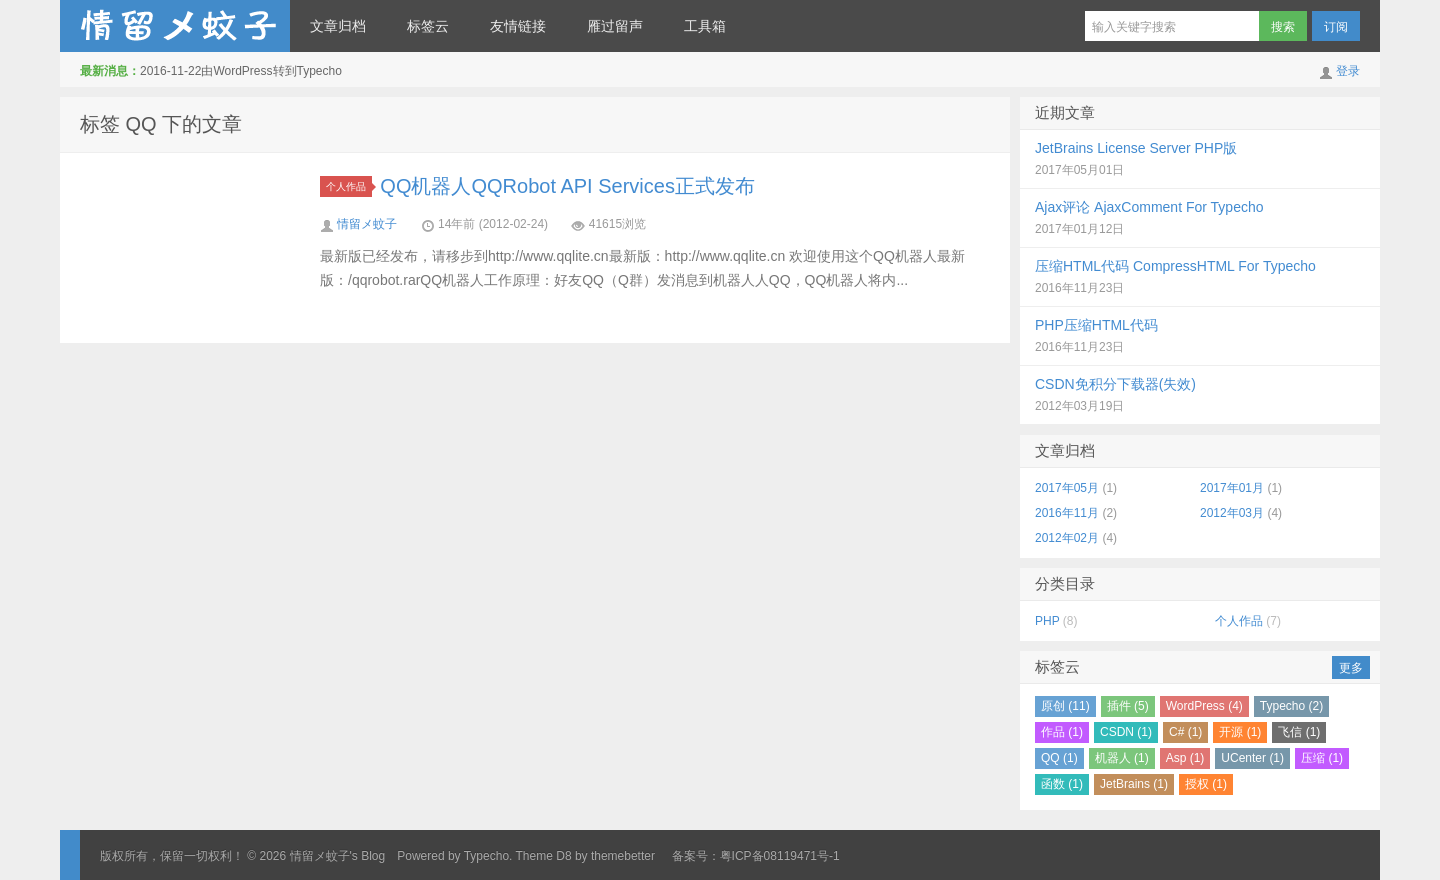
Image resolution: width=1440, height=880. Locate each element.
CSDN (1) (1126, 732)
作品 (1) (1062, 732)
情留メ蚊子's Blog (175, 26)
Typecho (486, 856)
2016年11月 (1067, 513)
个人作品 (349, 186)
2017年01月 (1232, 488)
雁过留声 (615, 26)
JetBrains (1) (1134, 784)
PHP (1047, 621)
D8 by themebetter (605, 856)
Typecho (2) (1291, 706)
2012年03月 (1232, 513)
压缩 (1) (1322, 758)
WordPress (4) (1204, 706)
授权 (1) (1206, 784)
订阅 (1336, 27)
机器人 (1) (1122, 758)
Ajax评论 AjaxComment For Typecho (1149, 207)
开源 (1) (1240, 732)
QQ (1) (1059, 758)
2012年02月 (1067, 538)
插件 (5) (1128, 706)
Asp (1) (1185, 758)
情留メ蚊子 (367, 224)
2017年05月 (1067, 488)
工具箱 (705, 26)
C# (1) (1185, 732)
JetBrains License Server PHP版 (1136, 148)
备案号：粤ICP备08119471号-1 (756, 856)
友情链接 (518, 26)
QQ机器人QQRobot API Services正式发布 (567, 186)
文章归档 (338, 26)
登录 (1348, 71)
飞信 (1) (1299, 732)
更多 (1351, 668)
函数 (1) (1062, 784)
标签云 (428, 26)
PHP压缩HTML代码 (1096, 325)
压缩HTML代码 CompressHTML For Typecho (1175, 266)
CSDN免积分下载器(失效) (1115, 384)
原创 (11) (1065, 706)
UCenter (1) (1252, 758)
